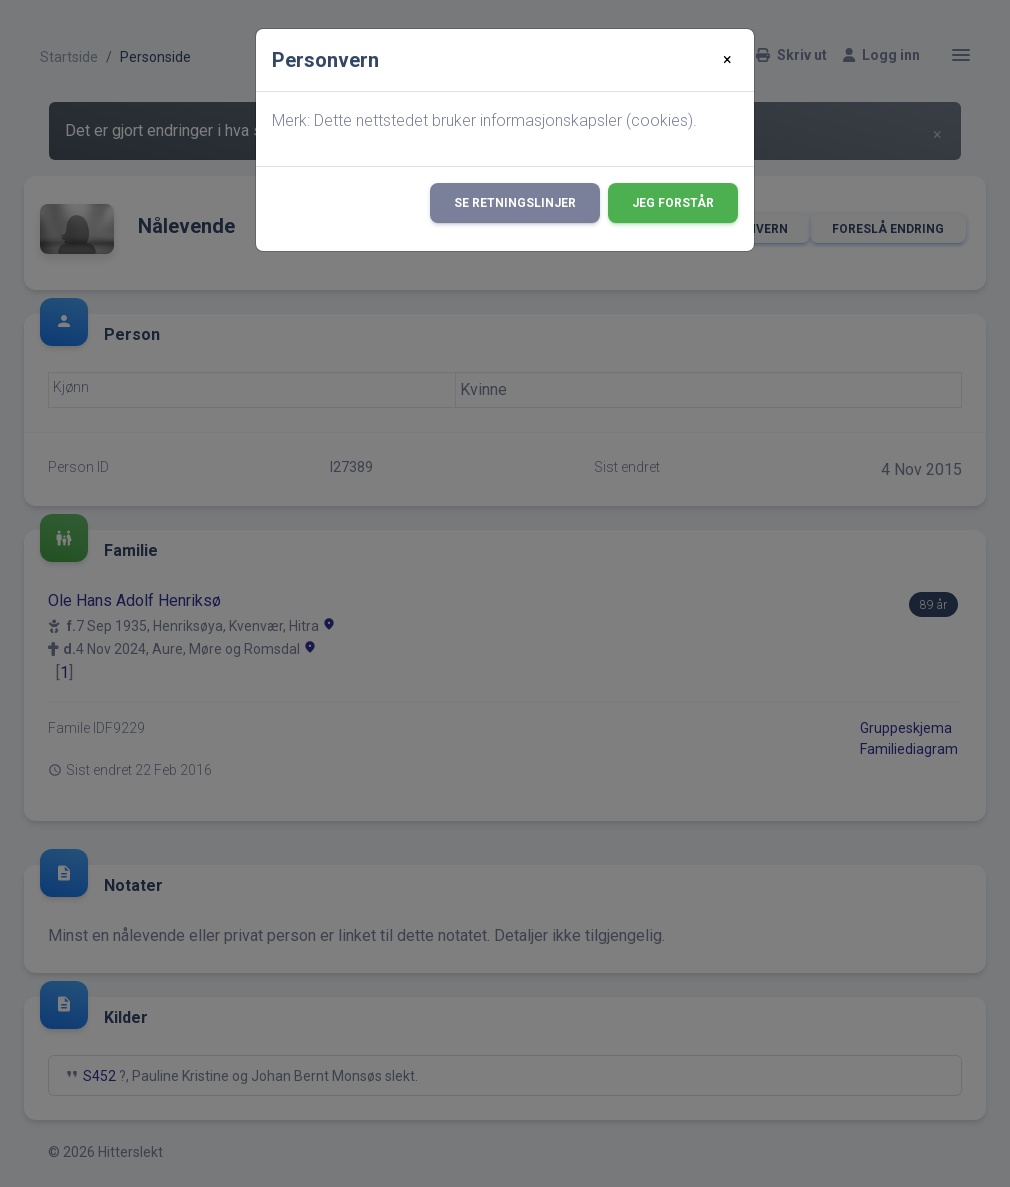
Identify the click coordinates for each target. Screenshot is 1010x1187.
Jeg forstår (673, 203)
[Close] (727, 60)
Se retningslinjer (515, 203)
